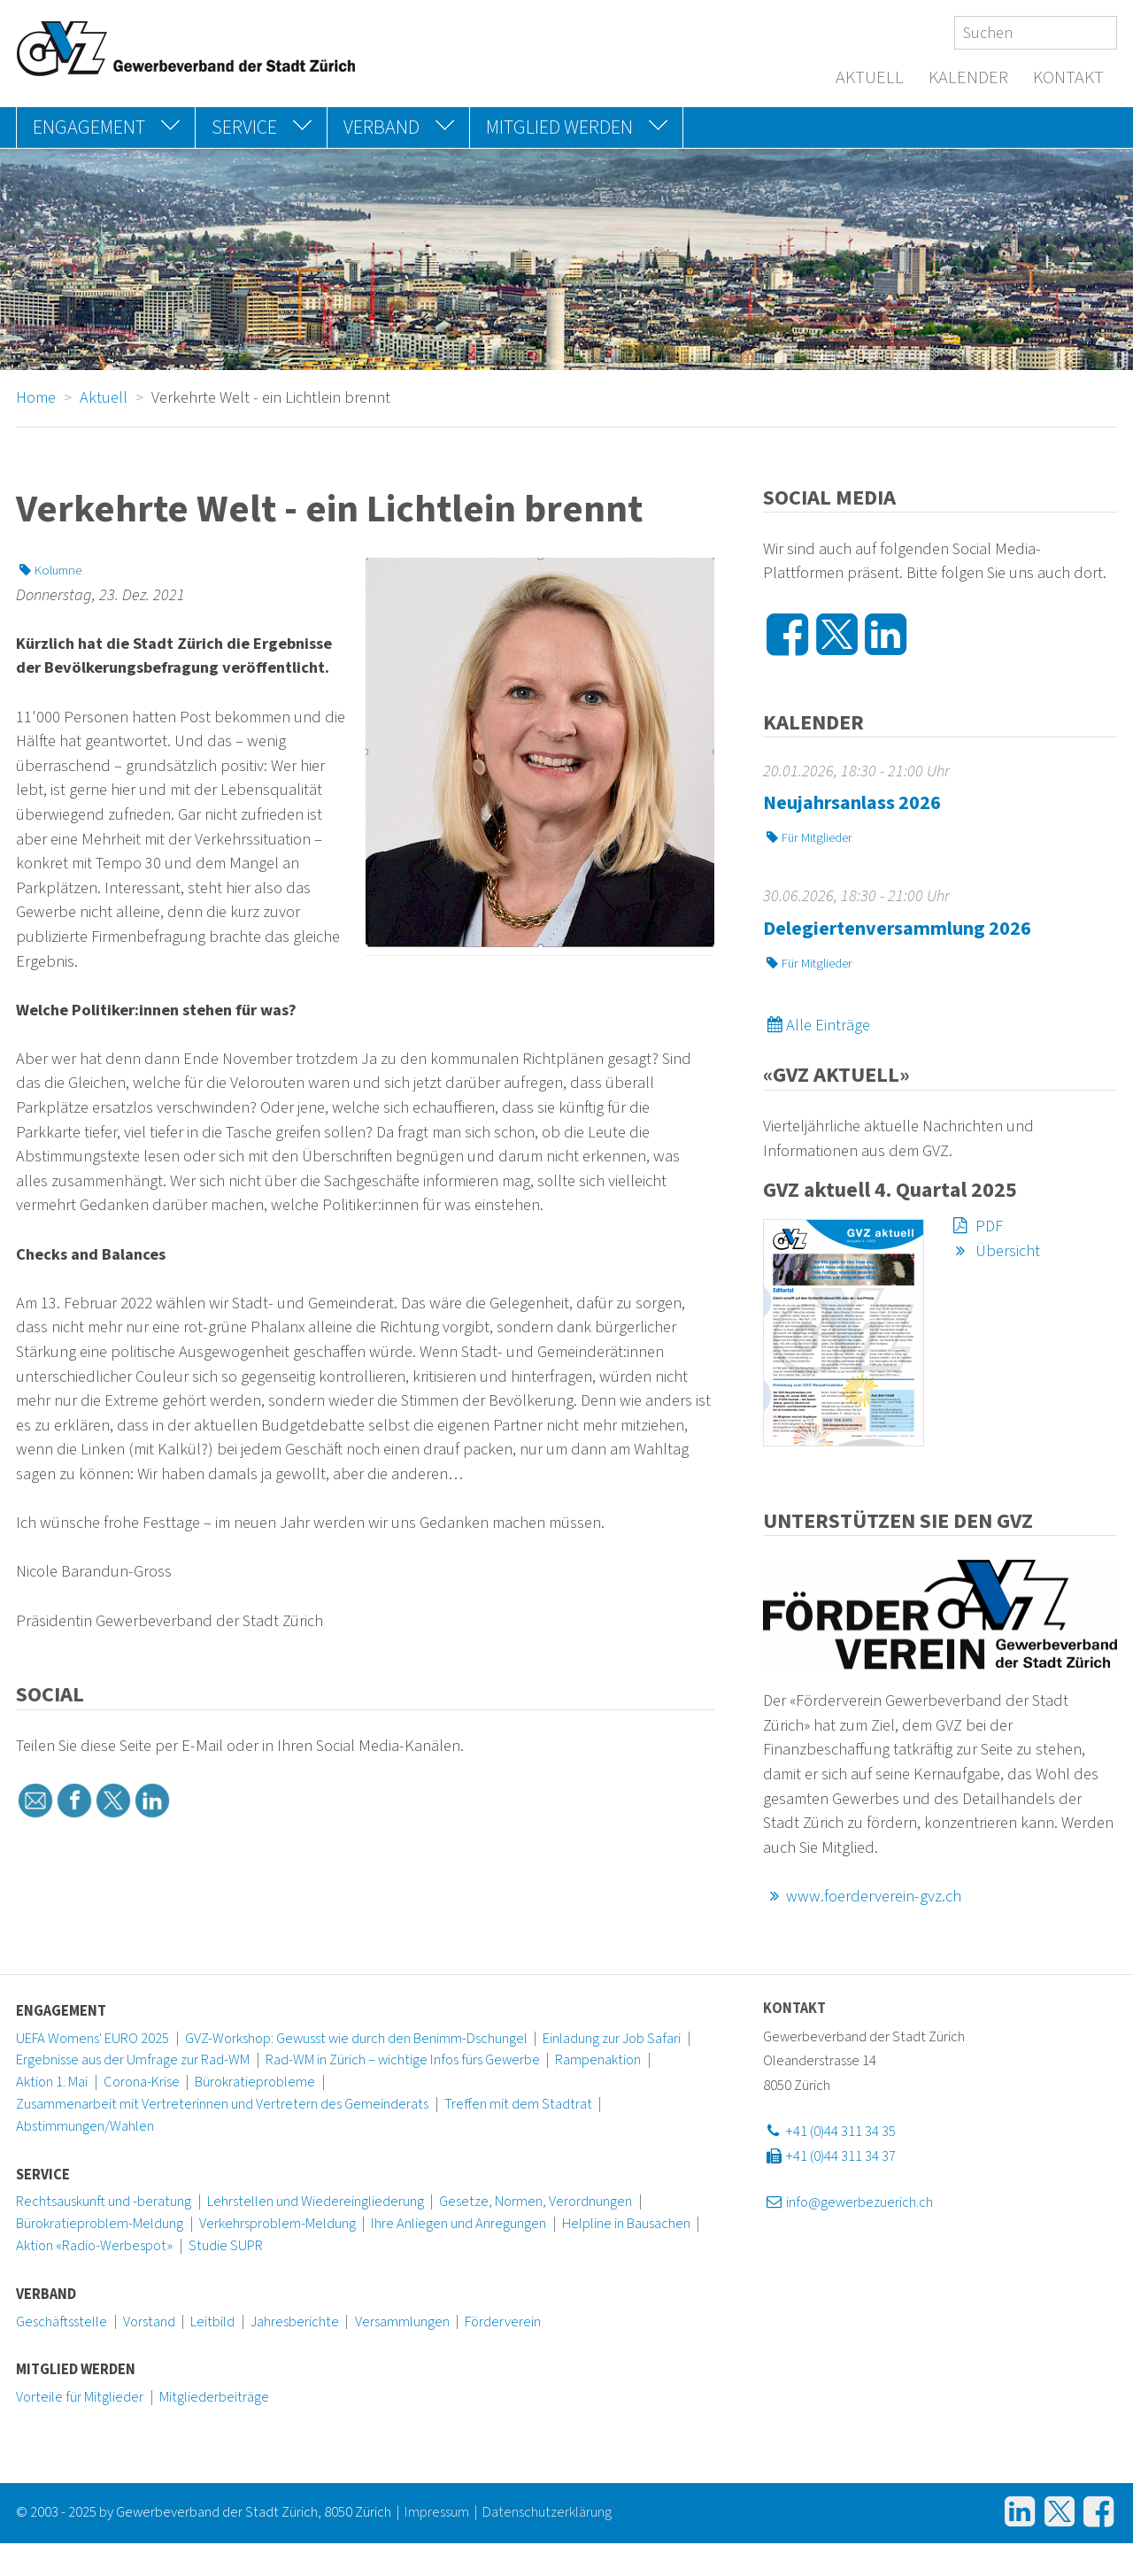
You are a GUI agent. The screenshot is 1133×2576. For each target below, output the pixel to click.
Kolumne (48, 570)
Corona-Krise (142, 2082)
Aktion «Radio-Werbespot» (94, 2245)
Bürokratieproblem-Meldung (99, 2223)
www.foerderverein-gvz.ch (862, 1896)
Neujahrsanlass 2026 (852, 803)
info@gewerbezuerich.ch (848, 2202)
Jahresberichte (294, 2322)
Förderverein (503, 2322)
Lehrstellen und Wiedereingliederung (315, 2201)
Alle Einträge (816, 1025)
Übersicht (994, 1250)
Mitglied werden (75, 2369)
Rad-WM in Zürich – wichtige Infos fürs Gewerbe (403, 2060)
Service (43, 2175)
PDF (976, 1226)
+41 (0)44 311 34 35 (829, 2131)
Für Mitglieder (807, 838)
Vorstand (149, 2322)
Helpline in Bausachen (626, 2223)
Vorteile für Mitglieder (79, 2397)
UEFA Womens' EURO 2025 (92, 2038)
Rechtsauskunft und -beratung (103, 2201)
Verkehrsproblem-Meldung (277, 2223)
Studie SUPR (226, 2245)
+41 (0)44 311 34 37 (829, 2156)
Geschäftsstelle (61, 2322)
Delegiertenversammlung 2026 (897, 928)
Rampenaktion (598, 2060)
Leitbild (212, 2322)
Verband (46, 2294)
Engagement (61, 2011)
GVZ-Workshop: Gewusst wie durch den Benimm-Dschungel (356, 2038)
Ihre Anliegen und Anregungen (458, 2223)
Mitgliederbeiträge (214, 2397)
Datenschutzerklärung (547, 2512)
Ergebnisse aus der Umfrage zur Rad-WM (133, 2060)
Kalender (968, 78)
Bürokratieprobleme (255, 2082)
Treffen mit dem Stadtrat (518, 2104)
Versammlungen (402, 2322)
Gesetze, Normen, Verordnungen (535, 2201)
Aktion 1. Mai (52, 2082)
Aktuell (870, 78)
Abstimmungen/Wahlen (85, 2126)
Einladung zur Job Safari (612, 2038)
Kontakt (1068, 78)
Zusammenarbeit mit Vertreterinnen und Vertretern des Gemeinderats (222, 2104)
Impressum (437, 2512)
